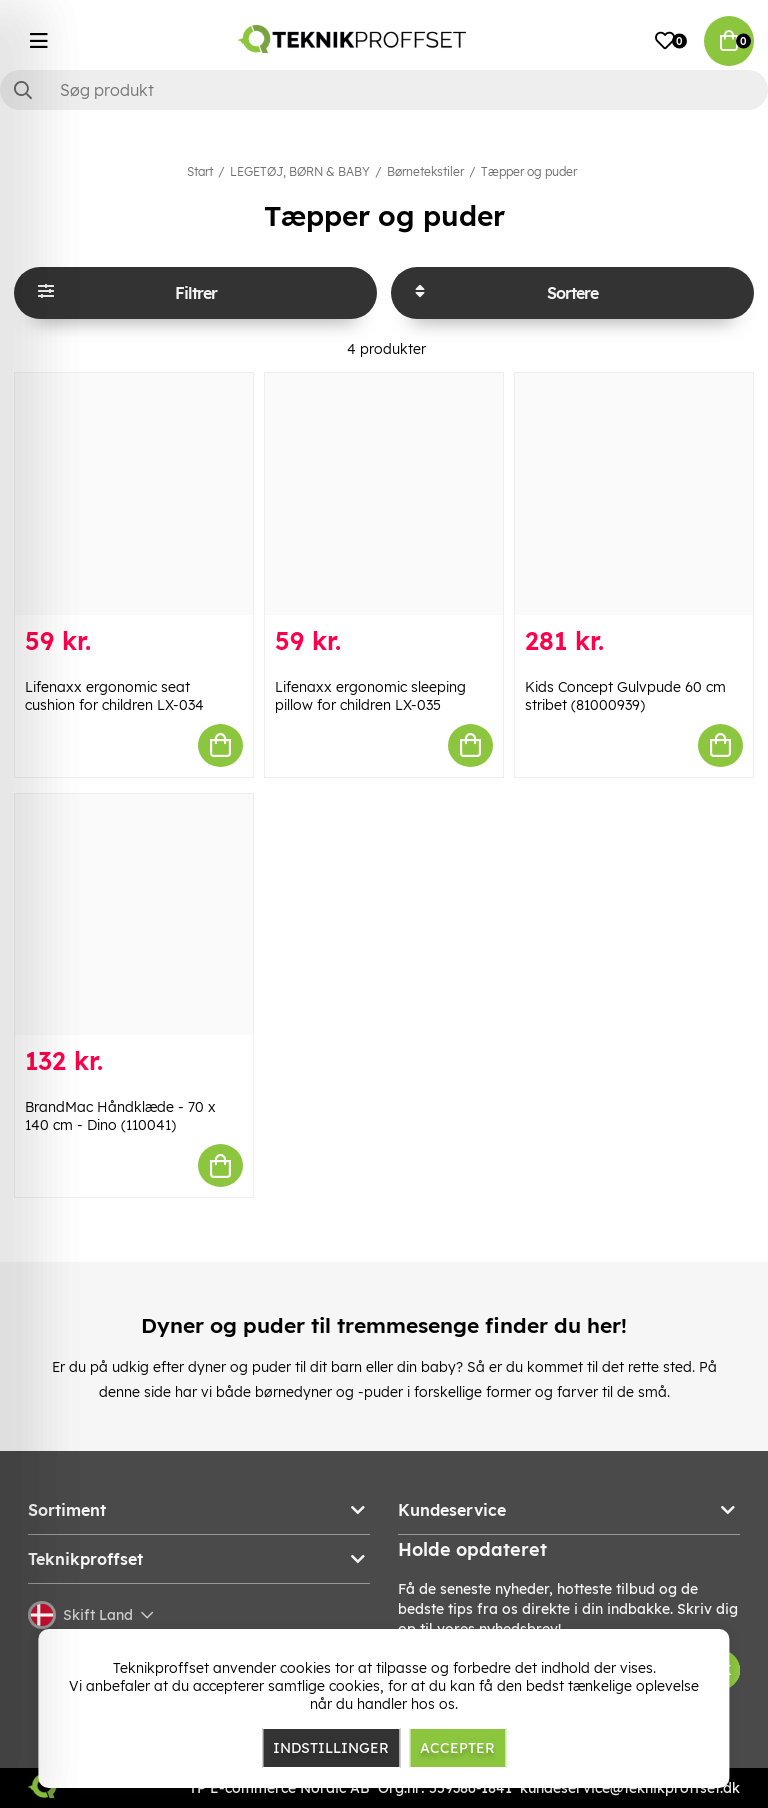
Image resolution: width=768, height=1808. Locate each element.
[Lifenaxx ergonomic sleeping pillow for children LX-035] (384, 494)
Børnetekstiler (425, 171)
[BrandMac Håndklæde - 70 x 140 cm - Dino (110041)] (134, 915)
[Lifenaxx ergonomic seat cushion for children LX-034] (134, 494)
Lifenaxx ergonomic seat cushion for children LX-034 (114, 696)
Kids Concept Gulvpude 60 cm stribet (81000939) (625, 696)
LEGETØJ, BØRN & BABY (300, 171)
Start (200, 171)
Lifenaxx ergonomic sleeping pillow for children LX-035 (370, 696)
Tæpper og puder (529, 171)
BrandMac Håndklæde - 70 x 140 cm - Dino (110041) (120, 1116)
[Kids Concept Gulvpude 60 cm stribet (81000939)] (634, 494)
